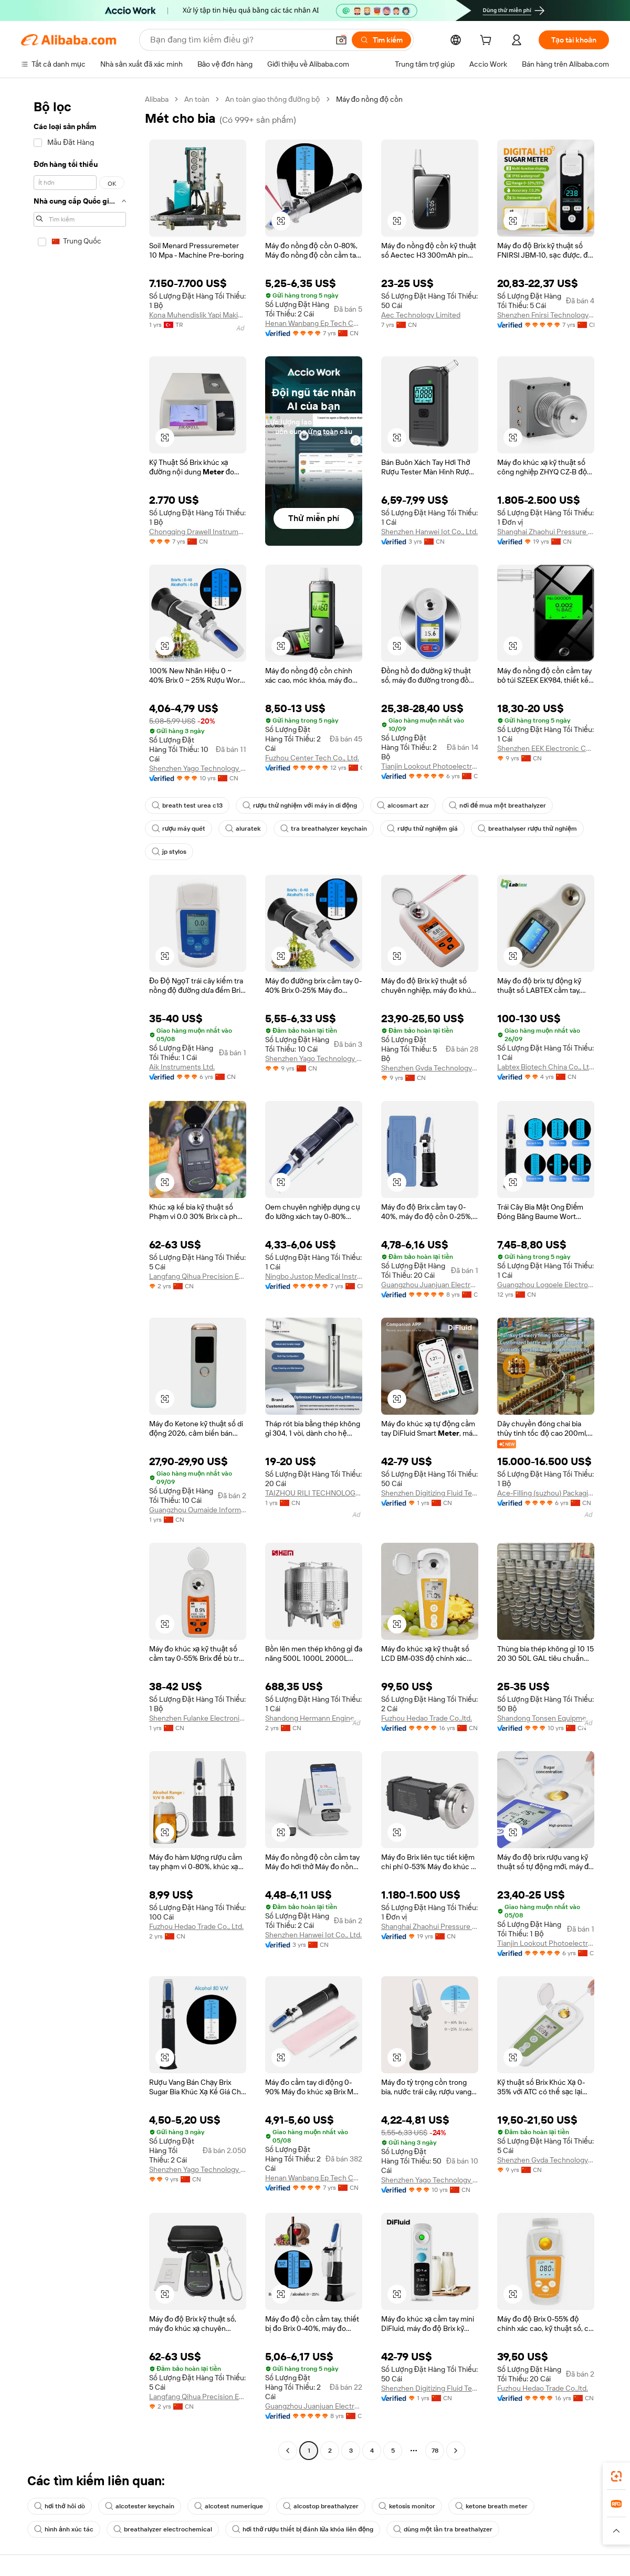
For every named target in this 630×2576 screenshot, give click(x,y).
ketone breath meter (491, 2506)
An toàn (196, 99)
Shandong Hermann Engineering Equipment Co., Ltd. (313, 1718)
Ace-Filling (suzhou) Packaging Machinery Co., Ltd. (545, 1493)
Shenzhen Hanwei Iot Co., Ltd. (429, 531)
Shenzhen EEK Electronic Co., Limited (545, 748)
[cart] (488, 41)
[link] (616, 2476)
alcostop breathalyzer (321, 2506)
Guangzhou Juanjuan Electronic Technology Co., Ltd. (429, 1284)
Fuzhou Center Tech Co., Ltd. (312, 758)
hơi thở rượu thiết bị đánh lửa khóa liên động (302, 2529)
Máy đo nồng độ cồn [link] (369, 99)
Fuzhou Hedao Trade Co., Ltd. (196, 1926)
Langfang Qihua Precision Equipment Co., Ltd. (197, 1276)
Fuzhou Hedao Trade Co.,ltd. (426, 1718)
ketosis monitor (407, 2506)
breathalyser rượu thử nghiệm (527, 828)
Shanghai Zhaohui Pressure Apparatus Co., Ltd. (545, 531)
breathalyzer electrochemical (162, 2529)
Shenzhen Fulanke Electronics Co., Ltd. (197, 1718)
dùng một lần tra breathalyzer (442, 2529)
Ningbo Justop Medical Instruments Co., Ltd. (313, 1276)
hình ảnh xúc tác (63, 2529)
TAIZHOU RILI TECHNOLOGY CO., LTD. (313, 1493)
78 (435, 2450)
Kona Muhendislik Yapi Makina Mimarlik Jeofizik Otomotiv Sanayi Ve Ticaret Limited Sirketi (197, 315)
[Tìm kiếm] (381, 39)
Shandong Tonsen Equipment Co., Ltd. (545, 1718)
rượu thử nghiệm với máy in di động (300, 805)
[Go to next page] (455, 2450)
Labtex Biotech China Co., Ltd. (545, 1067)
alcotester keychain (139, 2506)
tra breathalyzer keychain (323, 828)
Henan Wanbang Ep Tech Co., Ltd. (313, 323)
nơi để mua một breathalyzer (497, 805)
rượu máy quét (178, 828)
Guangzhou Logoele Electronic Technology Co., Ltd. (545, 1284)
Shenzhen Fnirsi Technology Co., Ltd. (545, 315)
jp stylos (169, 851)
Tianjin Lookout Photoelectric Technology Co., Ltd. (429, 766)
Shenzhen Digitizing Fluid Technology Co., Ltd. (429, 1493)
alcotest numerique (228, 2506)
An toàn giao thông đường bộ (272, 99)
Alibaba (157, 99)
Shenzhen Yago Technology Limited (197, 768)
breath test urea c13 (187, 805)
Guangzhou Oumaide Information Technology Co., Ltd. (197, 1510)
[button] (341, 40)
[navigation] (79, 1276)
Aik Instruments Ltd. (182, 1067)
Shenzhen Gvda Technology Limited (429, 1068)
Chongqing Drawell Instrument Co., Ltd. (197, 531)
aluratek (242, 828)
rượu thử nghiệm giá (422, 828)
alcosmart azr (403, 805)
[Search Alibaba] (238, 40)
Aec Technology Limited (420, 315)
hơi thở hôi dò (59, 2506)
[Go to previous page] (287, 2450)
